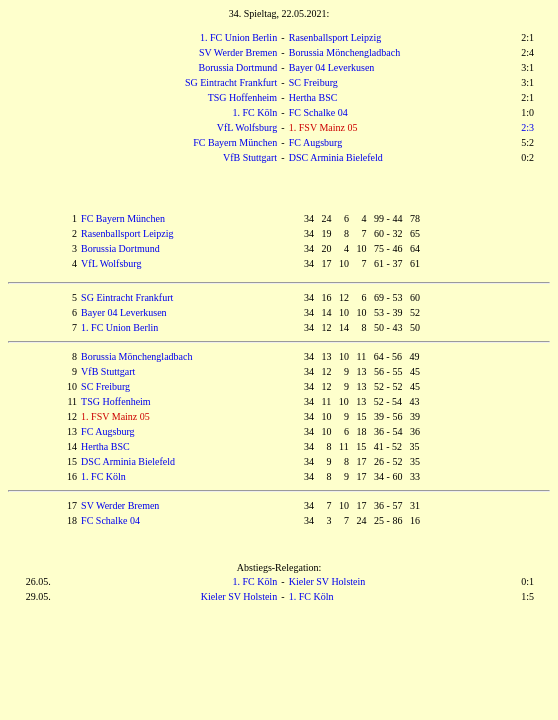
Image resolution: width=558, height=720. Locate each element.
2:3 (527, 127)
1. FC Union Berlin (238, 37)
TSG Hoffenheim (243, 97)
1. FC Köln (254, 112)
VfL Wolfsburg (247, 127)
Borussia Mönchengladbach (344, 52)
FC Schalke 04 (318, 112)
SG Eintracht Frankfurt (231, 82)
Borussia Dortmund (238, 67)
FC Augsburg (315, 142)
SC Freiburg (313, 82)
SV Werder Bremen (238, 52)
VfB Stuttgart (250, 157)
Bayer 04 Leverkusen (332, 67)
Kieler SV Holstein (327, 581)
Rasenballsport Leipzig (335, 37)
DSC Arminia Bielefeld (336, 157)
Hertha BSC (313, 97)
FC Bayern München (235, 142)
